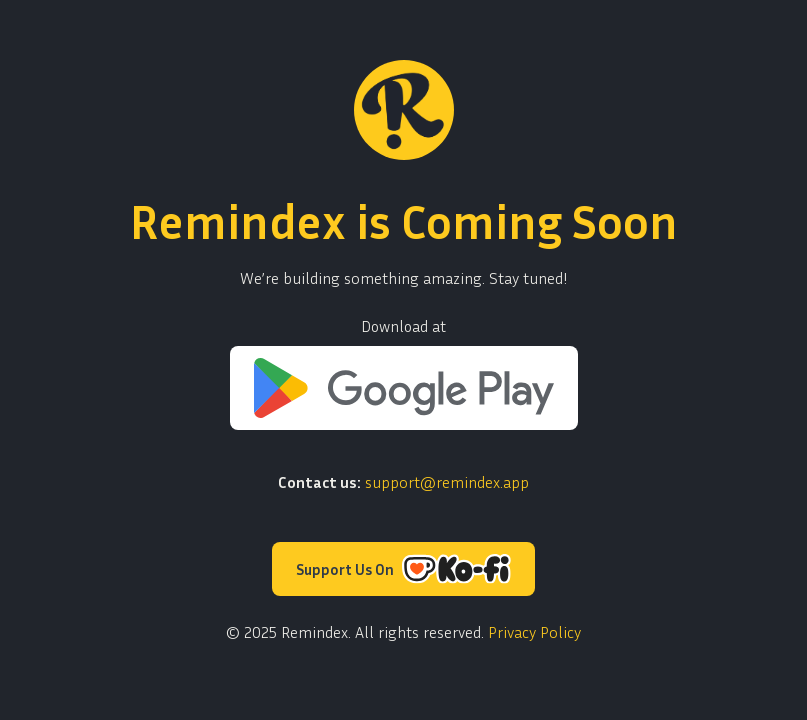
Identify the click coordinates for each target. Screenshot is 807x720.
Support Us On (404, 569)
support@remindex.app (447, 482)
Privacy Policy (534, 632)
